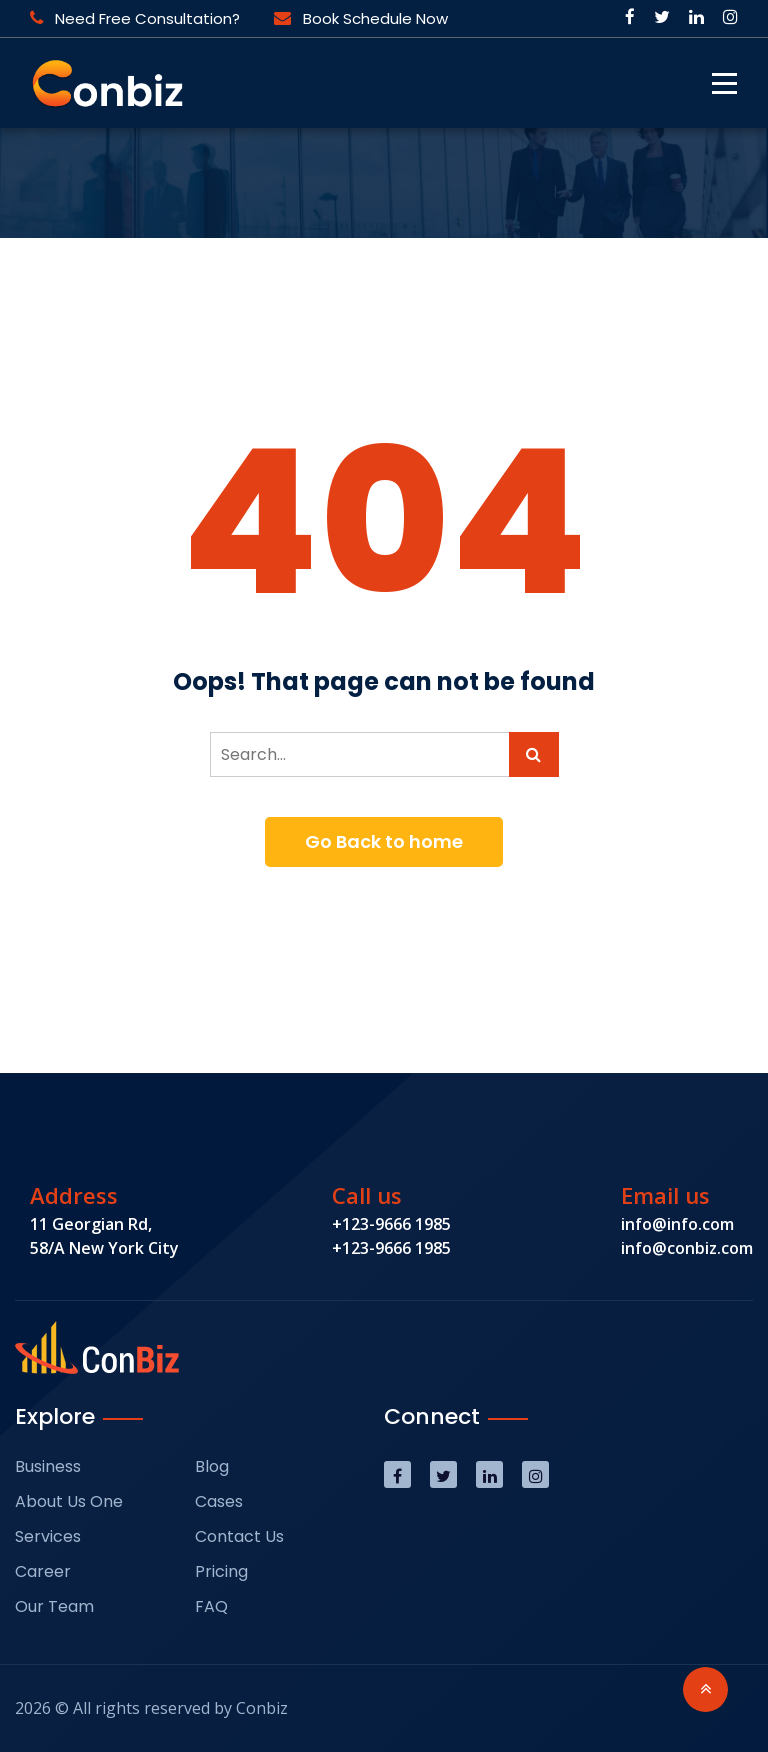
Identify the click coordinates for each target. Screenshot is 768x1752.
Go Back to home (384, 841)
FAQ (211, 1606)
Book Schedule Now (361, 18)
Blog (212, 1466)
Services (48, 1536)
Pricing (221, 1571)
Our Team (54, 1606)
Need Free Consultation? (135, 18)
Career (43, 1571)
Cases (219, 1501)
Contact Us (239, 1536)
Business (48, 1466)
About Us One (69, 1501)
